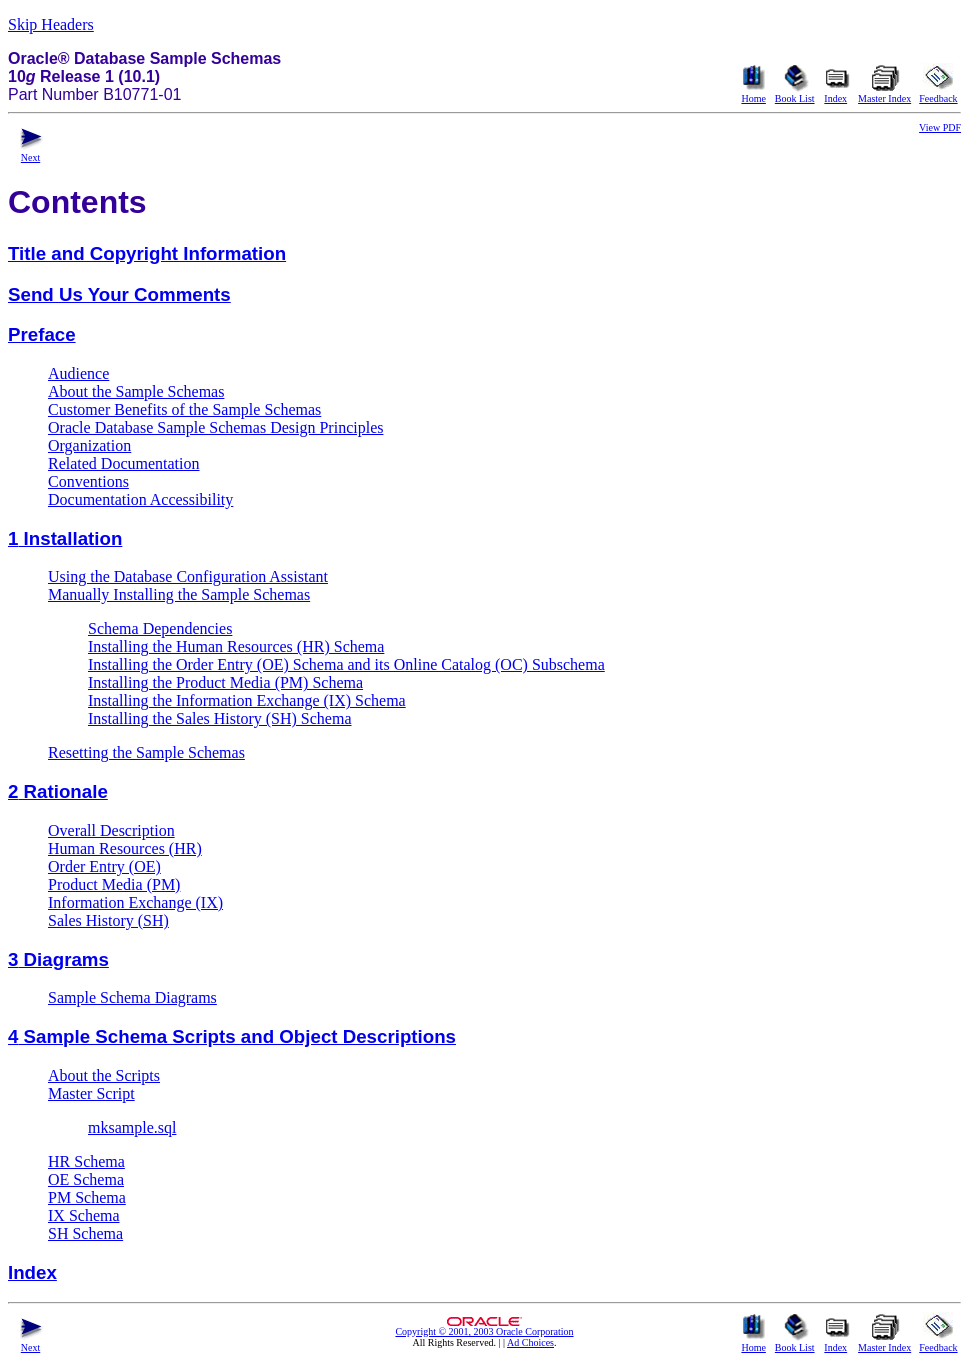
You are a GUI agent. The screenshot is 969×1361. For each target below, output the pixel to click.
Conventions (88, 481)
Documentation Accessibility (140, 499)
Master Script (91, 1093)
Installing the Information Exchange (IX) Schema (247, 700)
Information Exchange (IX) (135, 902)
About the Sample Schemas (136, 391)
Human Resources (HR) (125, 848)
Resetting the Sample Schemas (146, 752)
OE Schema (86, 1179)
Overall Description (111, 830)
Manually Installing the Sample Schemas (179, 594)
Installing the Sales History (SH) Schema (220, 718)
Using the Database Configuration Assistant (188, 576)
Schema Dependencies (160, 628)
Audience (78, 373)
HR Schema (86, 1161)
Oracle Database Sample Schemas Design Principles (215, 427)
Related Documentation (124, 463)
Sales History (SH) (108, 920)
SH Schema (85, 1233)
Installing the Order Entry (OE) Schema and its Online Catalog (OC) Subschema (346, 664)
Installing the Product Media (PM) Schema (225, 682)
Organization (89, 445)
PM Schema (87, 1197)
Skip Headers (51, 24)
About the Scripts (104, 1075)
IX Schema (84, 1215)
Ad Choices (530, 1342)
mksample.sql (132, 1127)
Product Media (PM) (114, 884)
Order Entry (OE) (104, 866)
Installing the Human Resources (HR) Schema (236, 646)
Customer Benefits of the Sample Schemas (184, 409)
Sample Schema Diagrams (132, 997)
